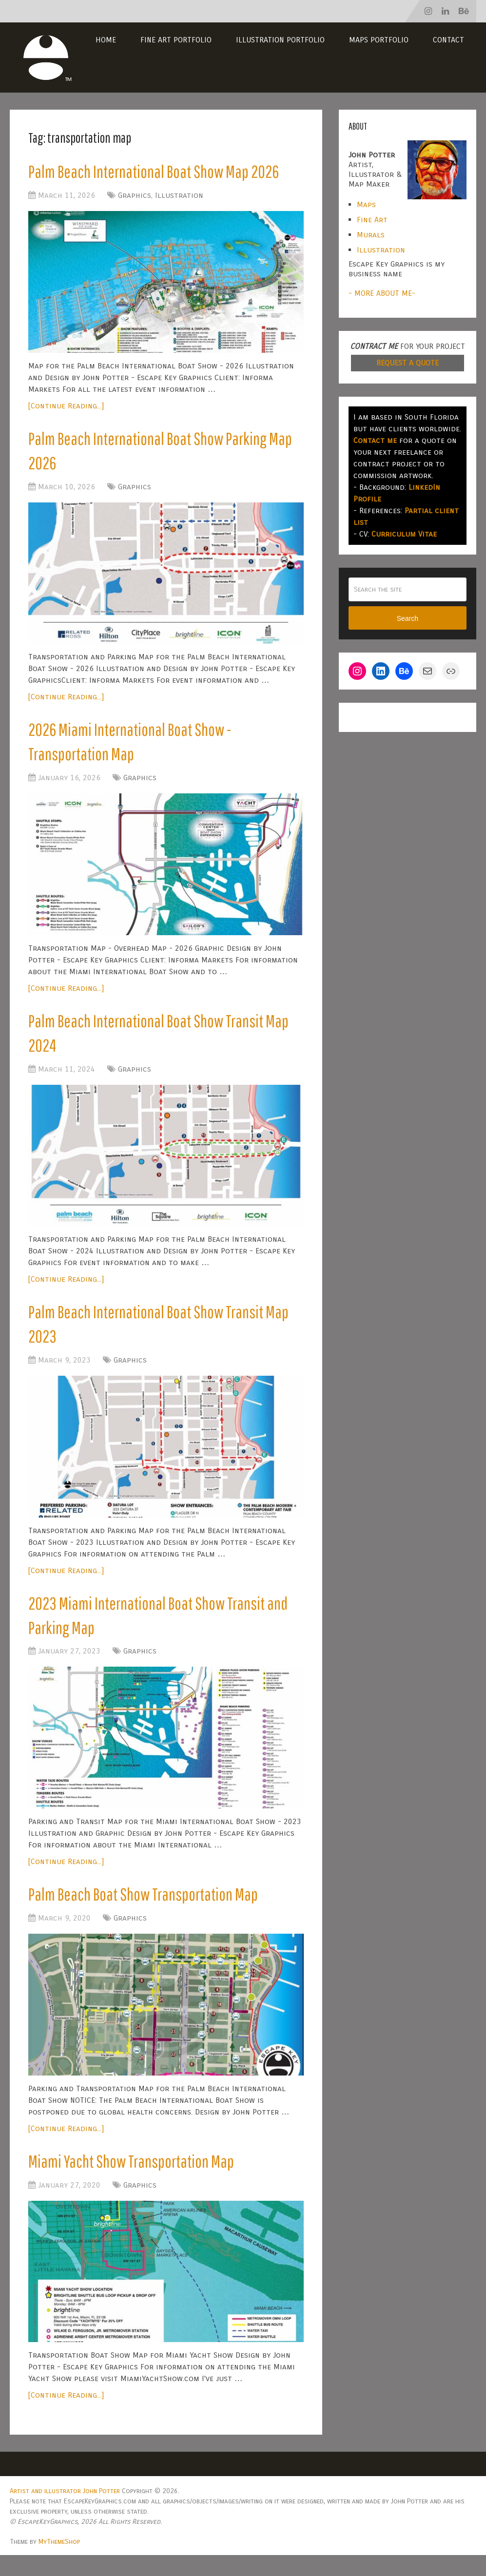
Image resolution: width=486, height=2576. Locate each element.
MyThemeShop (59, 2562)
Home (106, 39)
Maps (366, 204)
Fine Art (372, 219)
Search (407, 618)
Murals (371, 234)
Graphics (134, 197)
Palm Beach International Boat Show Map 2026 (159, 172)
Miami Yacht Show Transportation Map (135, 2181)
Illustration (179, 197)
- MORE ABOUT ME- (382, 293)
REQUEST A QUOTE (407, 362)
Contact (448, 39)
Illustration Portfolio (280, 39)
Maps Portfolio (378, 39)
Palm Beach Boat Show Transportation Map (148, 1912)
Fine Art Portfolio (176, 39)
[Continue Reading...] (66, 407)
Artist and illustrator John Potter (65, 2512)
